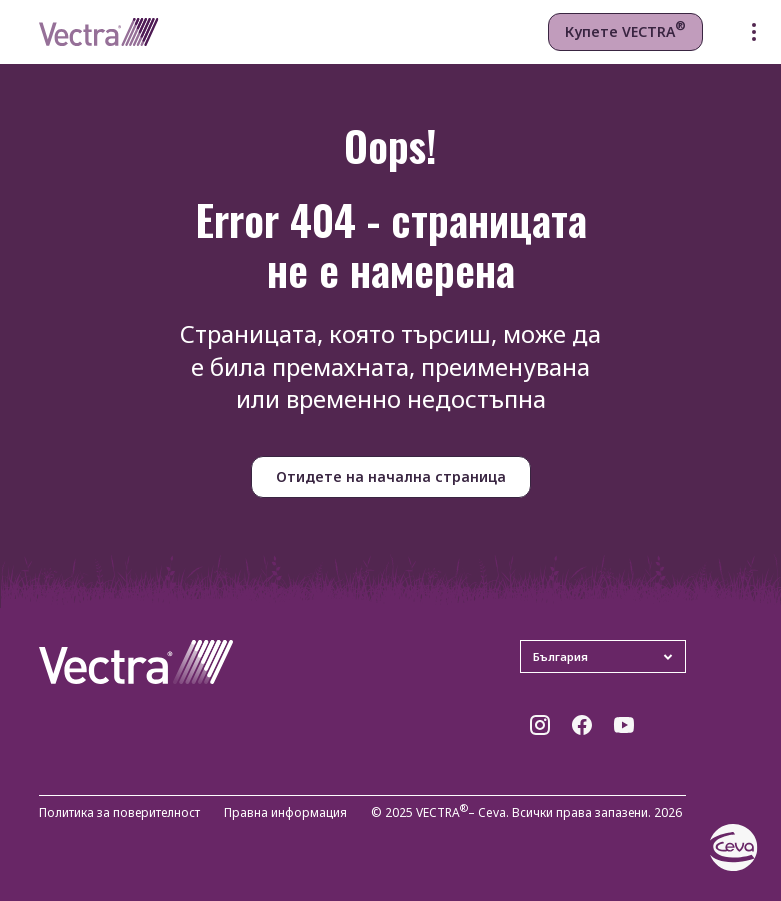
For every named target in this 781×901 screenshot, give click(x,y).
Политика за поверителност (119, 813)
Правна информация (285, 813)
